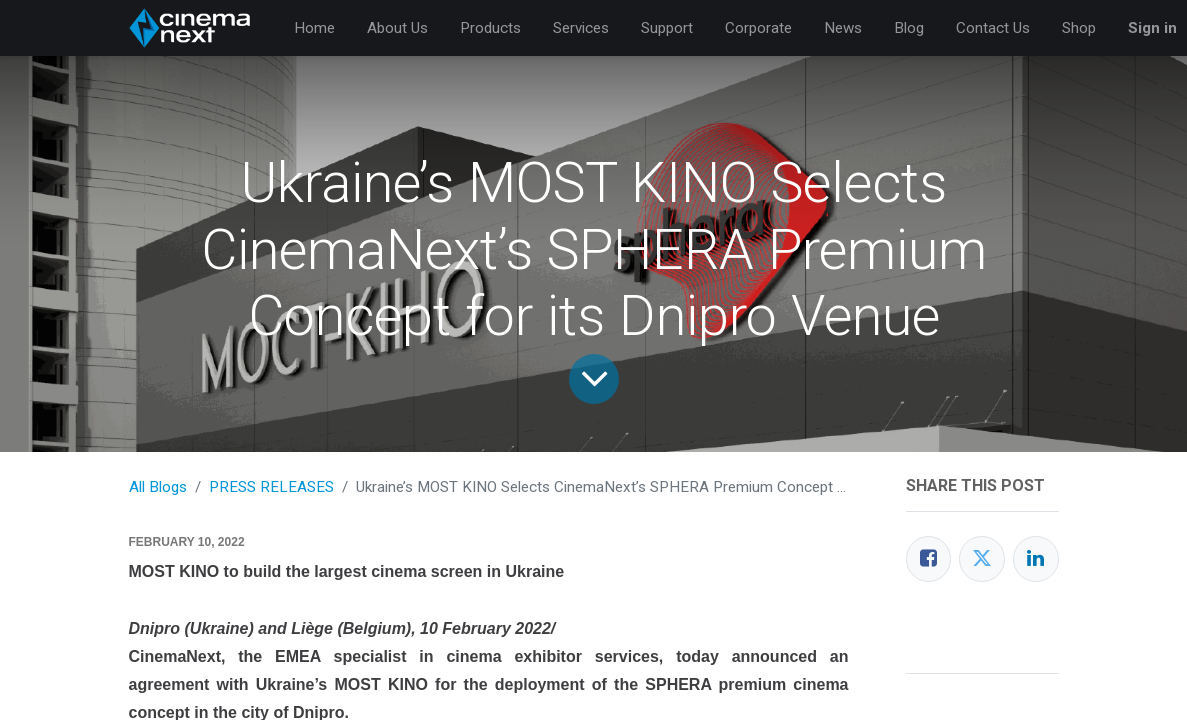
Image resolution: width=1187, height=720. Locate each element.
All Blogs (158, 487)
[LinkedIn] (1036, 559)
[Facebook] (929, 559)
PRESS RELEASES (271, 487)
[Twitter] (982, 559)
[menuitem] (314, 28)
